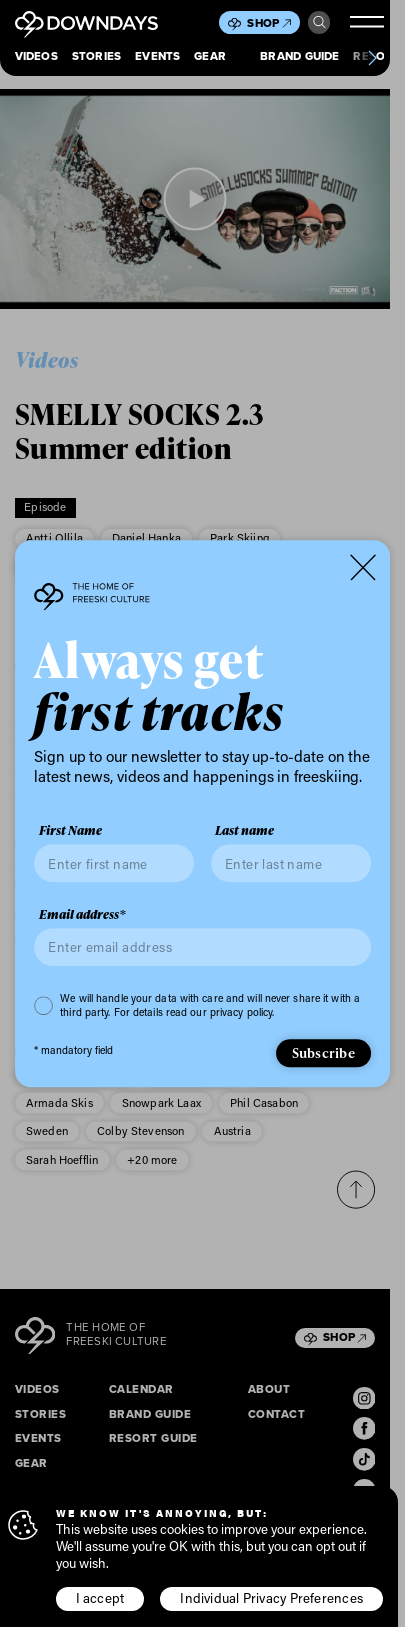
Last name (244, 831)
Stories (97, 57)
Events (157, 57)
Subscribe (323, 1052)
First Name (70, 831)
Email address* (82, 915)
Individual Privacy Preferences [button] (271, 1597)
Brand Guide (300, 57)
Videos (36, 57)
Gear (210, 57)
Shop (268, 23)
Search (319, 22)
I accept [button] (100, 1597)
